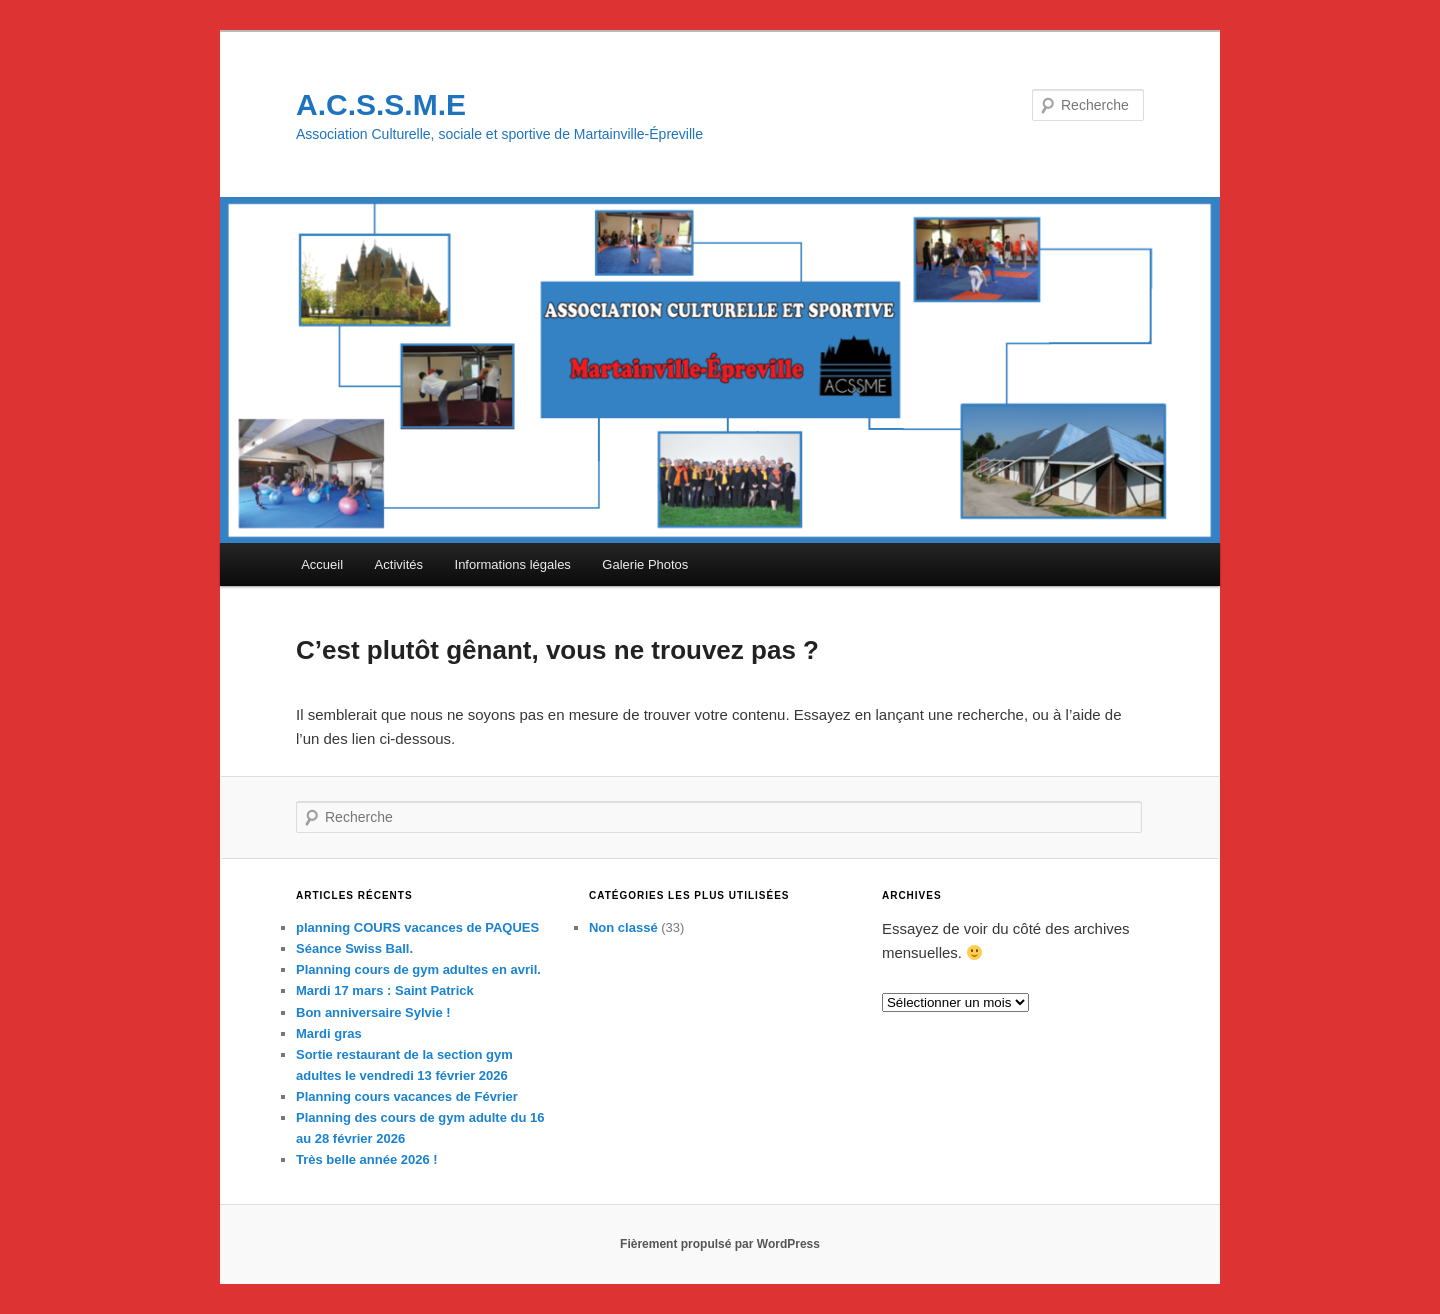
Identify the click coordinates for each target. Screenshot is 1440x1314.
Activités (399, 564)
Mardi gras (329, 1033)
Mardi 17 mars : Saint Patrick (385, 990)
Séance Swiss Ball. (354, 948)
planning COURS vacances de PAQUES (417, 927)
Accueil (322, 564)
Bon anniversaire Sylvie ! (373, 1012)
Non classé (623, 927)
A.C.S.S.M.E (381, 104)
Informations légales (513, 564)
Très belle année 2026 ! (367, 1159)
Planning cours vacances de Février (407, 1096)
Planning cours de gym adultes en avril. (418, 969)
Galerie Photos (645, 564)
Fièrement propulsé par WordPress (720, 1244)
